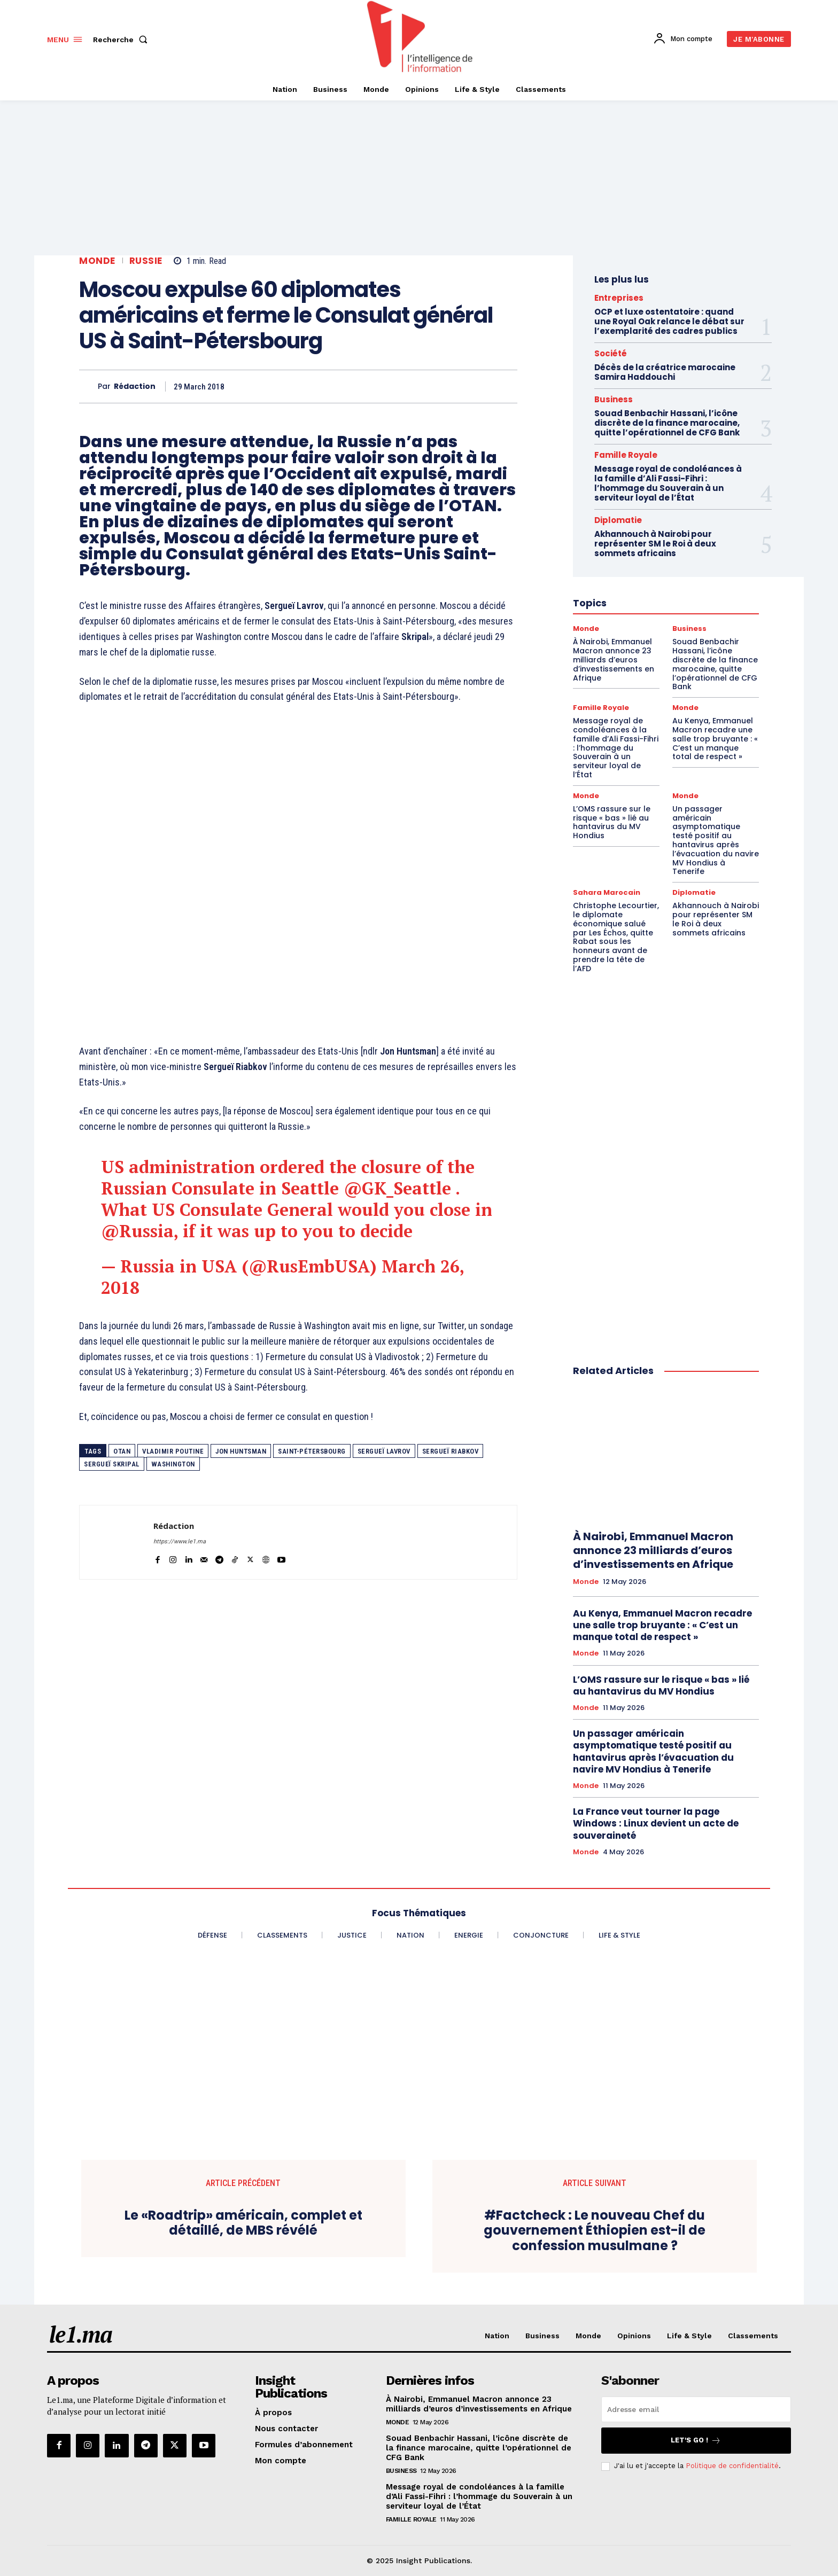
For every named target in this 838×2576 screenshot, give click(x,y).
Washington (173, 1464)
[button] (122, 39)
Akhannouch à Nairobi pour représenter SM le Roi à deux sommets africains (715, 919)
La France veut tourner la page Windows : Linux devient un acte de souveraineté (656, 1823)
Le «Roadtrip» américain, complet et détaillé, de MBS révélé (243, 2223)
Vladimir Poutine (173, 1451)
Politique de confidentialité (732, 2466)
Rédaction (135, 386)
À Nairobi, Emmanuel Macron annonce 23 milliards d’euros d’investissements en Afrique (653, 1550)
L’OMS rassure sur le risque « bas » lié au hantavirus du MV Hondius (611, 822)
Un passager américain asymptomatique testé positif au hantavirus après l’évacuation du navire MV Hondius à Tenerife (715, 840)
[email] (696, 2409)
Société (610, 353)
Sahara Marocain (606, 892)
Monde (97, 261)
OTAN (121, 1451)
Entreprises (618, 298)
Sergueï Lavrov (384, 1451)
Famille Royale (625, 455)
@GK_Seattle (397, 1188)
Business (613, 399)
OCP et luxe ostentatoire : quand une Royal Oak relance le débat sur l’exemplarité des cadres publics (669, 321)
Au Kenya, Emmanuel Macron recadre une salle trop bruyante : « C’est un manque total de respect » (715, 738)
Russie (145, 261)
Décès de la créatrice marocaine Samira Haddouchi (664, 372)
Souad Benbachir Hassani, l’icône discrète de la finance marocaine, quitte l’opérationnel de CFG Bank (667, 423)
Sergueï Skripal (111, 1464)
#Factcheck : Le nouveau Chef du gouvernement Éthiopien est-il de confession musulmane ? (594, 2231)
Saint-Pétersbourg (312, 1451)
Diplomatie (694, 892)
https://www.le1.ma (179, 1541)
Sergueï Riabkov (450, 1451)
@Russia (137, 1231)
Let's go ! (696, 2441)
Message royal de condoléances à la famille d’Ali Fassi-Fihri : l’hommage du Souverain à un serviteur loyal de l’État (668, 483)
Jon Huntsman (240, 1451)
